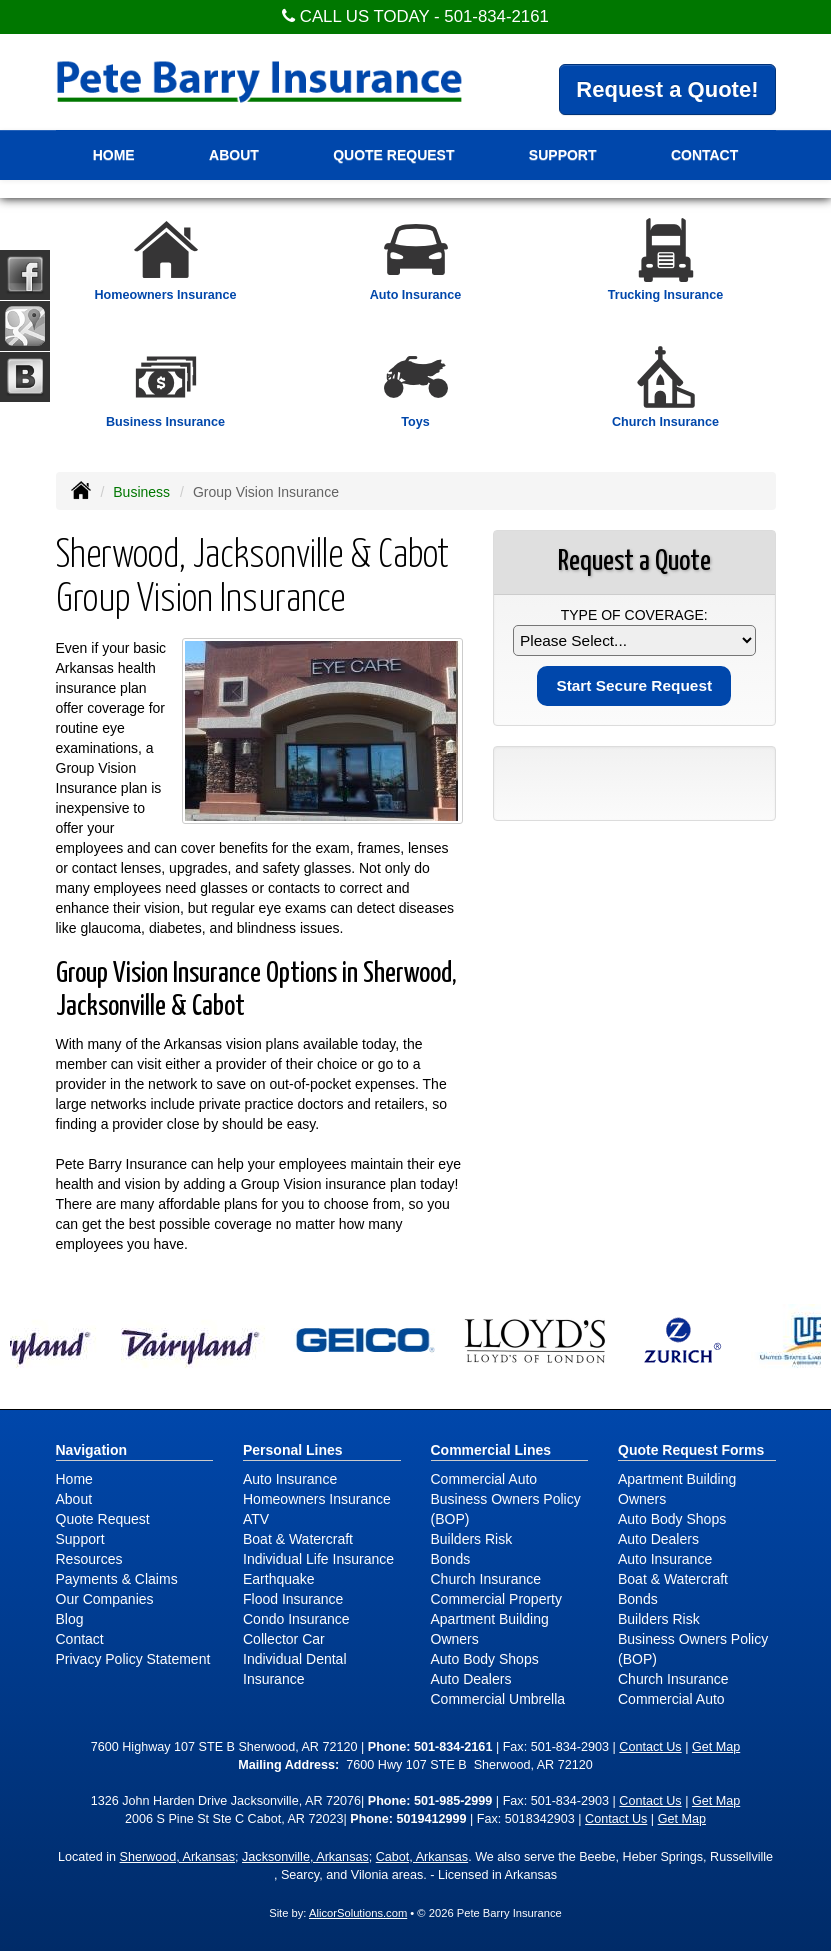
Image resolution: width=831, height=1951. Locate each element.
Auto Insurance (290, 1479)
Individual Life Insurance (318, 1559)
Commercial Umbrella (498, 1699)
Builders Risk (472, 1539)
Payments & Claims (117, 1579)
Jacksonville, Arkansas (305, 1857)
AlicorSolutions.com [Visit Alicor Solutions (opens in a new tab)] (358, 1913)
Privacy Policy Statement (133, 1659)
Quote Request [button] (393, 155)
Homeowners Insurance (317, 1499)
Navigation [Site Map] (92, 1450)
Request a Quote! (667, 89)
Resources (89, 1559)
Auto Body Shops (485, 1659)
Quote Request (103, 1519)
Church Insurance (486, 1579)
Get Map (716, 1747)
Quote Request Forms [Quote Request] (691, 1450)
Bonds (451, 1559)
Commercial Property (496, 1599)
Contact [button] (704, 155)
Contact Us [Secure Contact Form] (650, 1747)
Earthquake (279, 1579)
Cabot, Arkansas (422, 1857)
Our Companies (105, 1599)
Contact (80, 1639)
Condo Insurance (296, 1619)
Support (80, 1539)
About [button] (234, 155)
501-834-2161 (496, 16)
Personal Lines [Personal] (293, 1450)
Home (114, 155)
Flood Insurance (293, 1599)
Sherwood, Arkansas (178, 1857)
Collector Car (284, 1639)
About (74, 1499)
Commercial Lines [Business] (491, 1450)
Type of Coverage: (634, 615)
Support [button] (563, 155)
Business (141, 492)
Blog (70, 1619)
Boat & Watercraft (298, 1539)
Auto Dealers (471, 1679)
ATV (256, 1519)
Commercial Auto (484, 1479)
